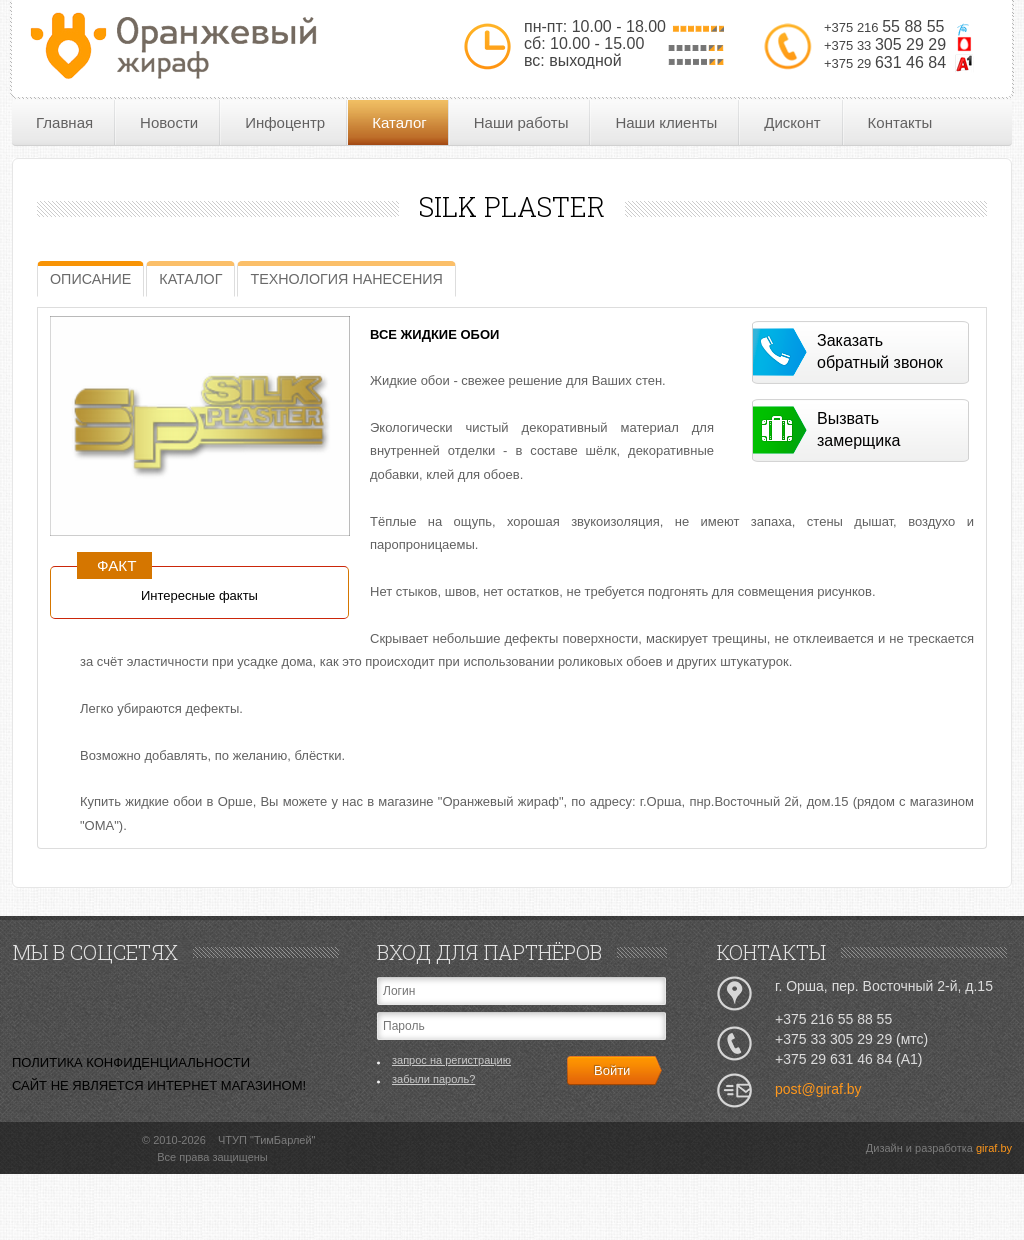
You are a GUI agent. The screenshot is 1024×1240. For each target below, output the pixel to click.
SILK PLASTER (512, 206)
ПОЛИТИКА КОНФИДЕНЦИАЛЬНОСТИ (131, 1062)
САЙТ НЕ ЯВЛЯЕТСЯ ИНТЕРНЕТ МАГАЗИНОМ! (159, 1085)
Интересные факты (199, 595)
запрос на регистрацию (451, 1060)
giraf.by (994, 1148)
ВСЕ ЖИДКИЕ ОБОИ (434, 334)
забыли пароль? (433, 1079)
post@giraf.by (818, 1089)
